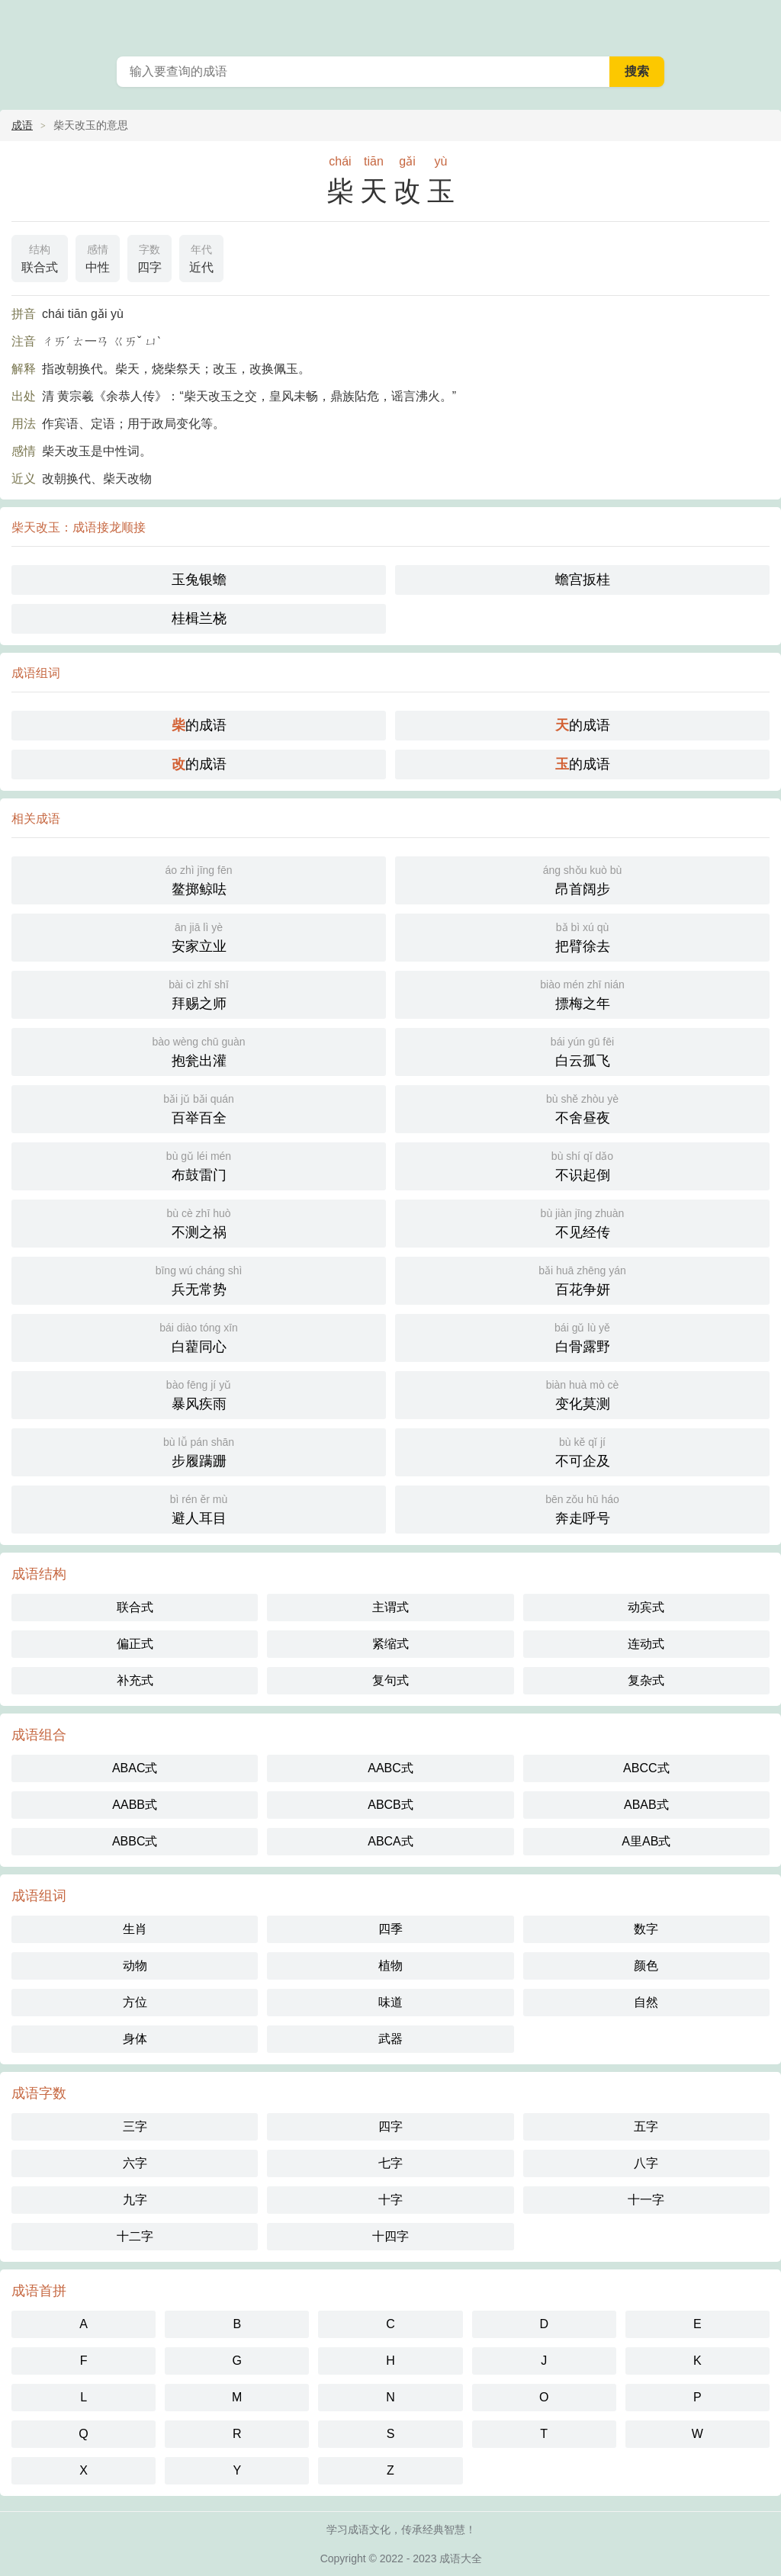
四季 (390, 1928)
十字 (390, 2199)
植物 (390, 1965)
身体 (135, 2038)
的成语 (199, 725)
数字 (646, 1928)
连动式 (646, 1643)
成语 (22, 125)
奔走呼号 (582, 1508)
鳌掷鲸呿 (198, 879)
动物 (135, 1965)
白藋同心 (198, 1336)
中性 (97, 257)
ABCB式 (390, 1804)
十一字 (646, 2199)
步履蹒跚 (198, 1451)
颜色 (646, 1965)
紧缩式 (390, 1643)
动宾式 (646, 1607)
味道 (390, 2002)
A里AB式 (646, 1841)
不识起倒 (582, 1165)
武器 (390, 2038)
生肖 (135, 1928)
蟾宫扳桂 (582, 579)
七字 (390, 2163)
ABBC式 (135, 1841)
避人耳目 (198, 1508)
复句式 (390, 1680)
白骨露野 (582, 1336)
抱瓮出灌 (198, 1050)
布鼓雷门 (198, 1165)
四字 (149, 257)
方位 (135, 2002)
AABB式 (134, 1804)
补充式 (135, 1680)
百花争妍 (582, 1279)
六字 (135, 2163)
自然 (646, 2002)
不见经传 (582, 1222)
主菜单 (759, 23)
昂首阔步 (582, 879)
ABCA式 (390, 1841)
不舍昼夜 (582, 1108)
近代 (201, 257)
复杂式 (646, 1680)
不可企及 (582, 1451)
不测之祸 (198, 1222)
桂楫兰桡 (199, 618)
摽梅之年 (582, 993)
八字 (646, 2163)
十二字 (135, 2236)
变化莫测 (582, 1394)
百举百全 (198, 1108)
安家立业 (198, 936)
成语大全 (460, 2558)
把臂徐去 (582, 936)
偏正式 (135, 1643)
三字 (135, 2126)
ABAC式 (135, 1768)
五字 (646, 2126)
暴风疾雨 (198, 1394)
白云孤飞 (582, 1050)
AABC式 (390, 1768)
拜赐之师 (198, 993)
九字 (135, 2199)
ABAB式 (646, 1804)
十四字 (390, 2236)
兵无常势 (198, 1279)
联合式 (39, 257)
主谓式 (390, 1607)
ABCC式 (646, 1768)
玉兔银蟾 (199, 579)
